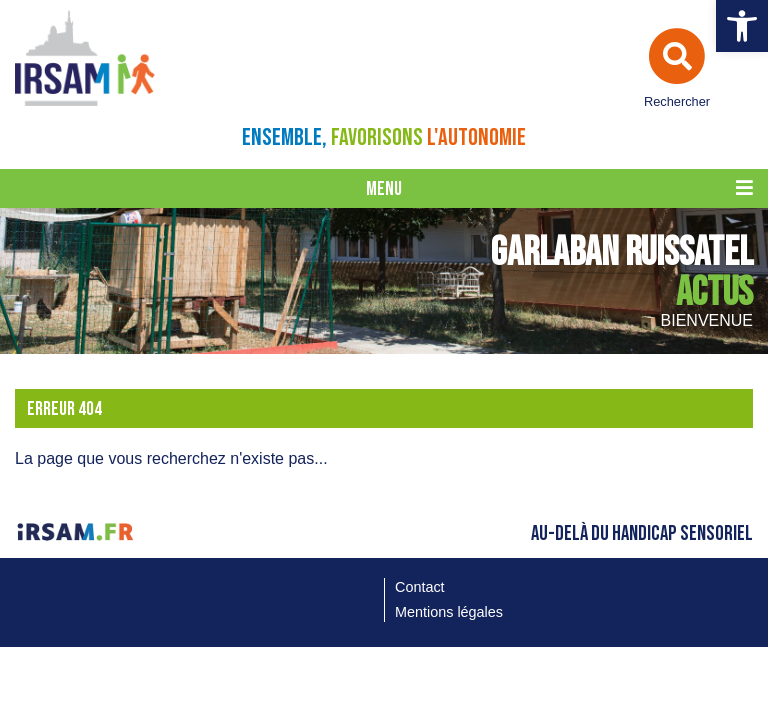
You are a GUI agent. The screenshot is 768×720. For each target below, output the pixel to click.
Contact (420, 587)
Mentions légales (449, 612)
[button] (742, 26)
